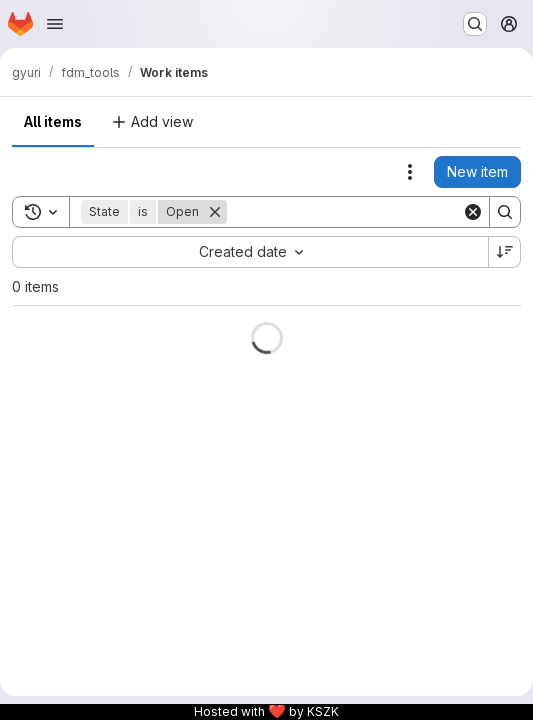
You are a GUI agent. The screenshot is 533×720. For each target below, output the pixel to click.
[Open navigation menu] (55, 24)
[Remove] (215, 212)
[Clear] (473, 212)
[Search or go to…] (475, 24)
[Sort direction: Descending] (505, 252)
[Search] (351, 212)
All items (53, 121)
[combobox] (250, 252)
